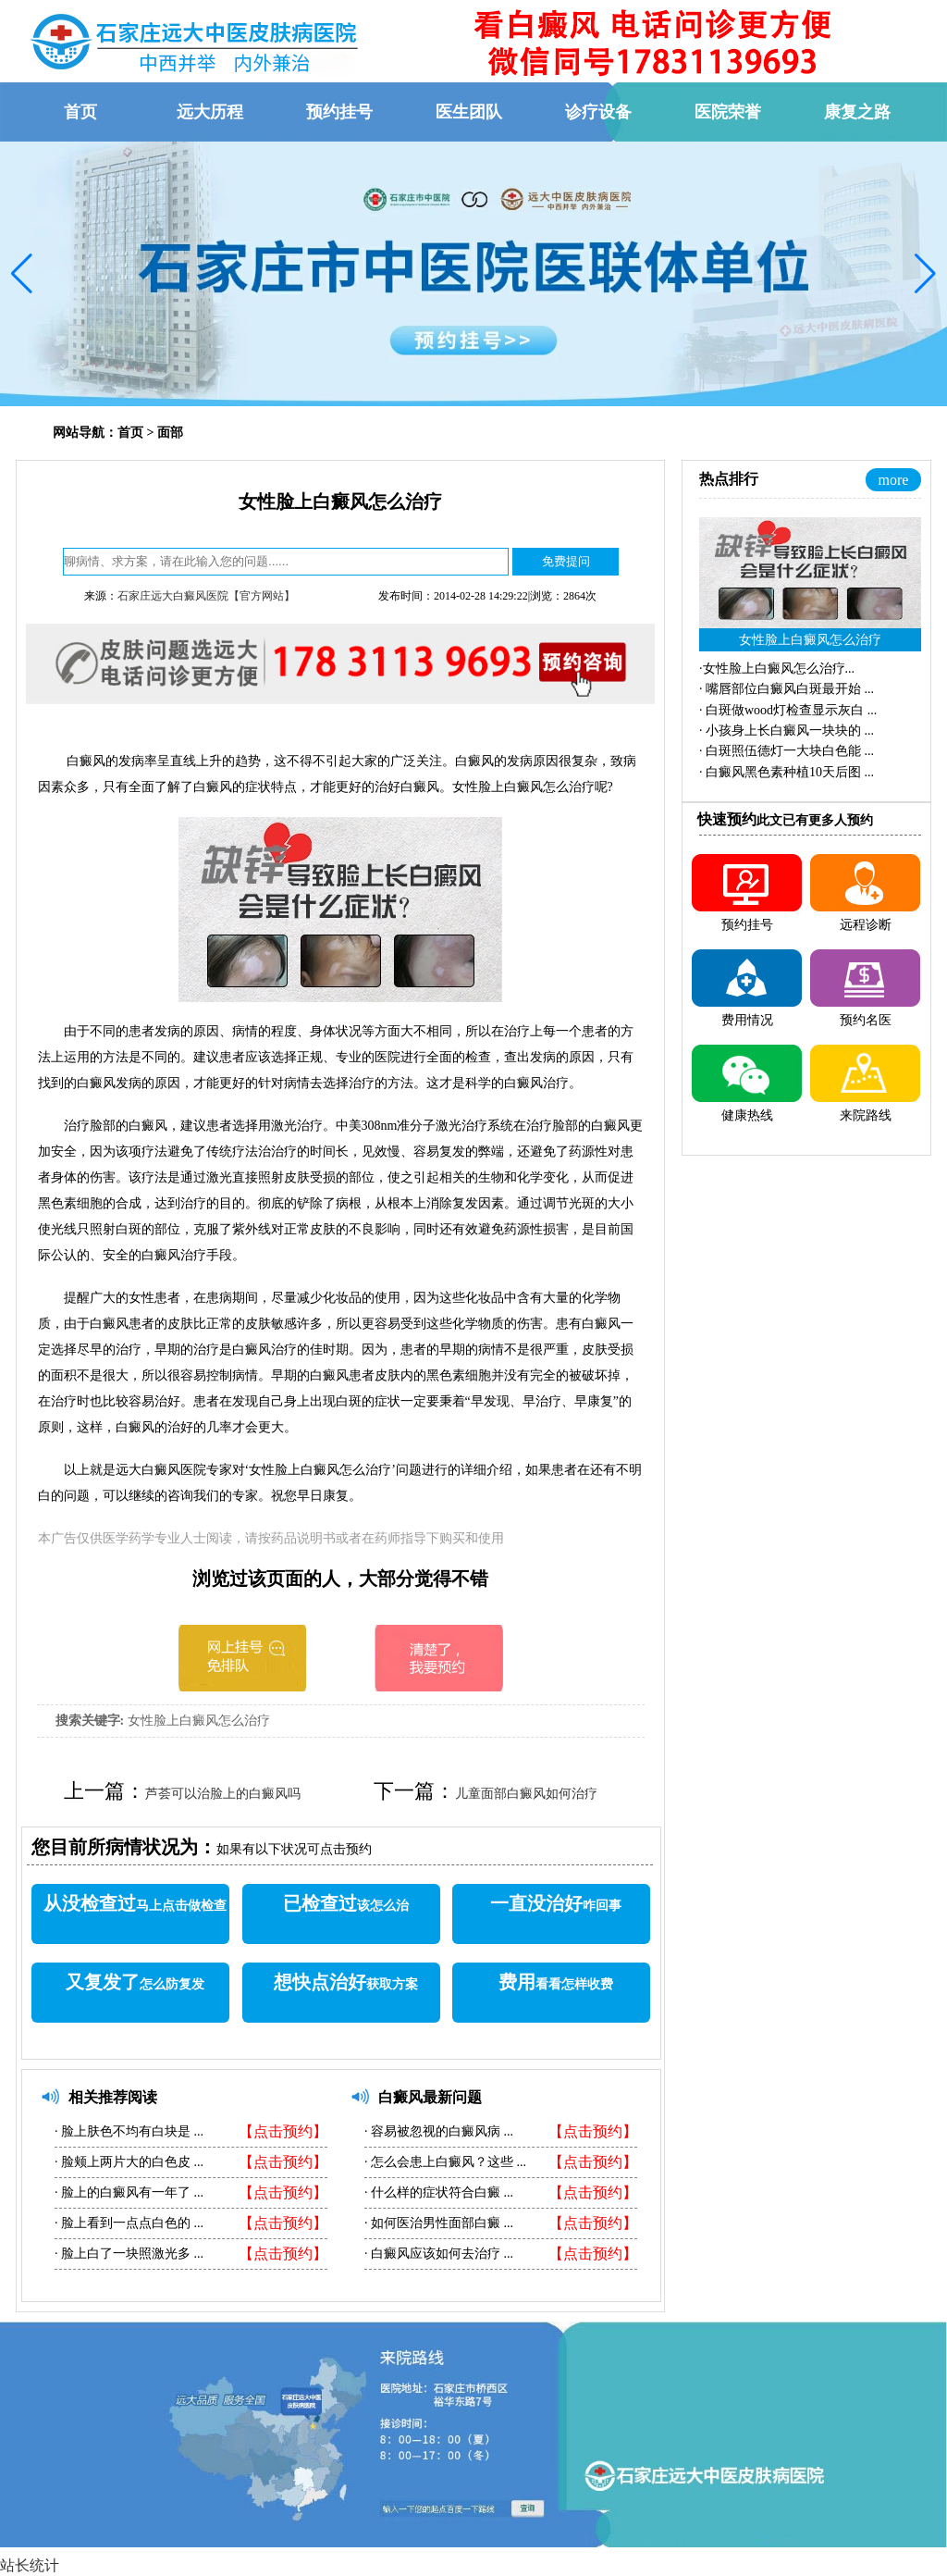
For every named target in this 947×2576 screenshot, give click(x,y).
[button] (21, 274)
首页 (130, 433)
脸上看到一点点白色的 (126, 2223)
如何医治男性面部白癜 (436, 2223)
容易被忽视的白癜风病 (436, 2131)
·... (777, 668)
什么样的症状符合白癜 (436, 2192)
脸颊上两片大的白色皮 (126, 2162)
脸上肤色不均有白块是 (126, 2131)
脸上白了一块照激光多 (126, 2253)
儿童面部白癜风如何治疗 (526, 1794)
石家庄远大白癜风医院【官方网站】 (206, 595)
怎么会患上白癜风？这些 (442, 2162)
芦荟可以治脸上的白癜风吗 (223, 1794)
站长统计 (29, 2565)
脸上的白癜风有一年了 (126, 2192)
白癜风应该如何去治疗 (436, 2253)
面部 (170, 433)
